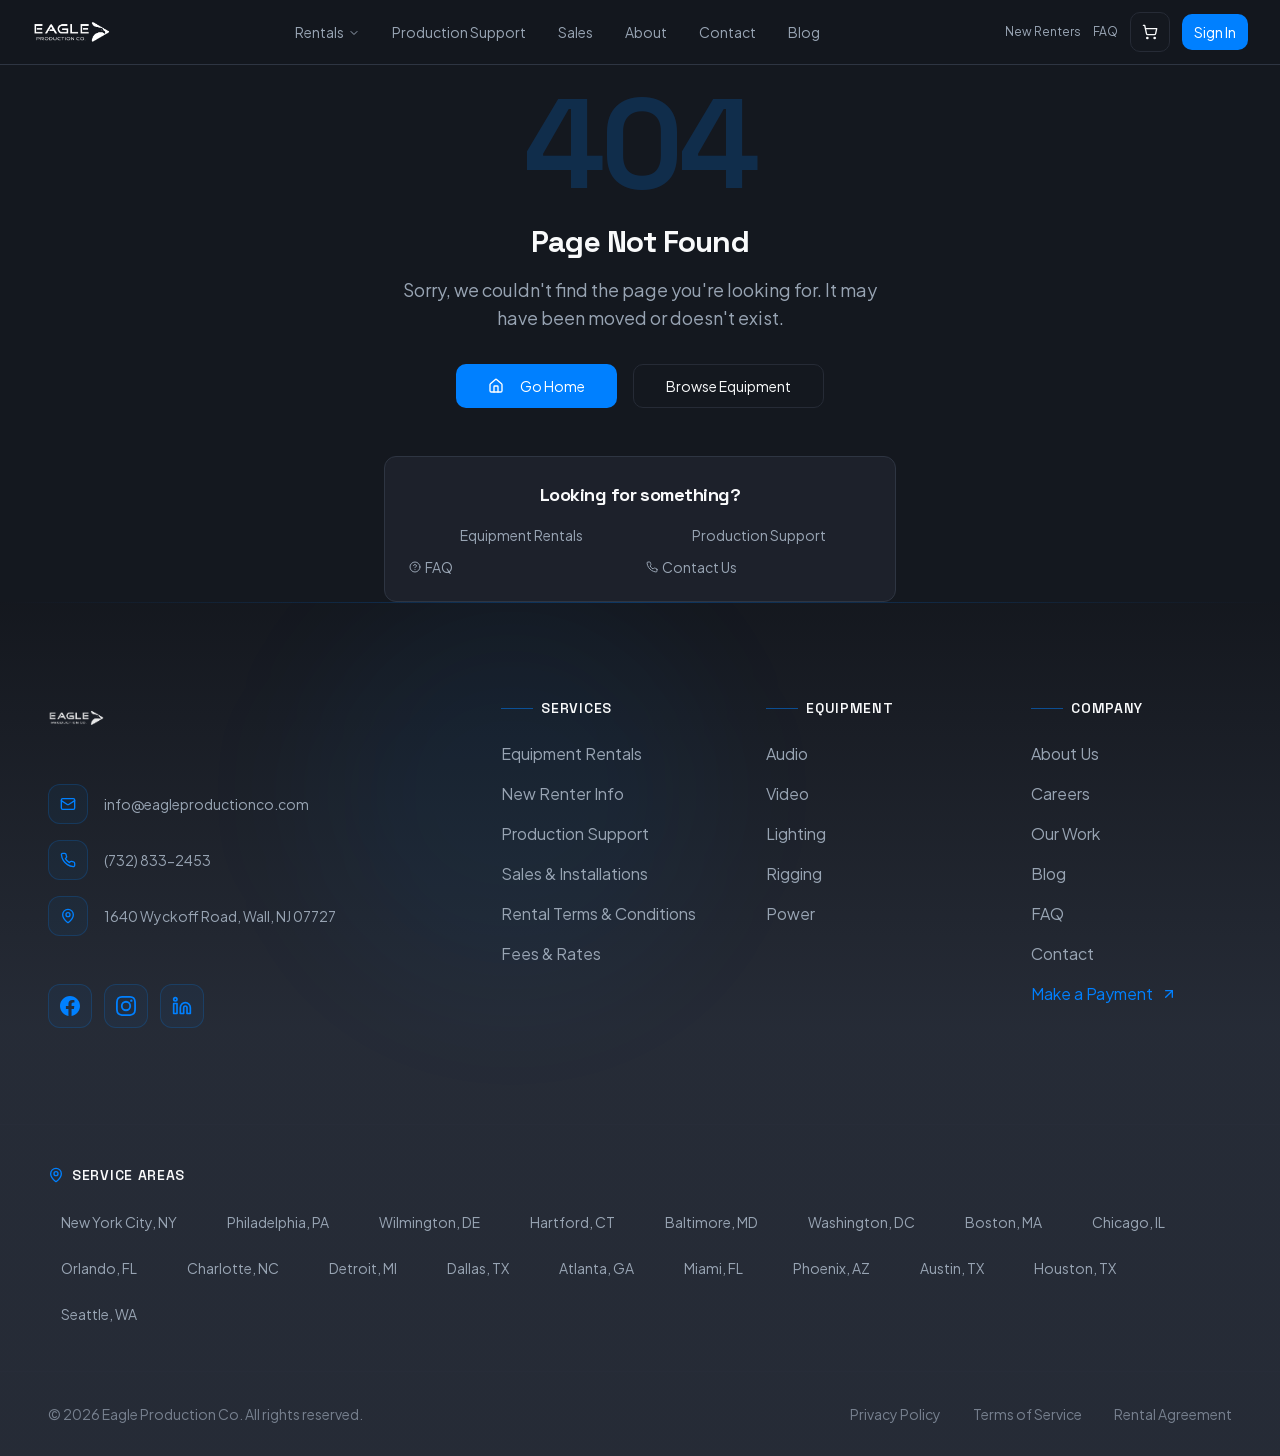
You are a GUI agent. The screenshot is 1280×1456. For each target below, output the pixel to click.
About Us (1065, 753)
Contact (727, 32)
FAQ (1105, 31)
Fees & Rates (551, 953)
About (646, 32)
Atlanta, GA (596, 1268)
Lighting (796, 833)
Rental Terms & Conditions (598, 913)
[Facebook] (70, 1006)
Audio (787, 753)
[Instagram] (126, 1006)
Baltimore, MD (711, 1222)
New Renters (1043, 31)
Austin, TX (952, 1268)
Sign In (1215, 32)
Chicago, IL (1128, 1222)
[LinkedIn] (182, 1006)
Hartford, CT (572, 1222)
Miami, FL (713, 1268)
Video (787, 793)
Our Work (1065, 833)
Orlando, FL (99, 1268)
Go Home (536, 386)
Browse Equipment (728, 386)
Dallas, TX (478, 1268)
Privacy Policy (895, 1414)
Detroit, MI (363, 1268)
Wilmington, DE (429, 1222)
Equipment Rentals (521, 535)
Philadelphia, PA (278, 1222)
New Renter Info (562, 793)
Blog (804, 32)
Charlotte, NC (233, 1268)
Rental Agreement (1173, 1414)
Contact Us (691, 567)
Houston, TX (1075, 1268)
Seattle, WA (99, 1314)
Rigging (794, 873)
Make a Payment (1104, 993)
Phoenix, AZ (831, 1268)
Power (790, 913)
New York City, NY (119, 1222)
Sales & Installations (574, 873)
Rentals (327, 32)
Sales (575, 32)
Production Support (459, 32)
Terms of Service (1027, 1414)
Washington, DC (861, 1222)
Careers (1060, 793)
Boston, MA (1003, 1222)
